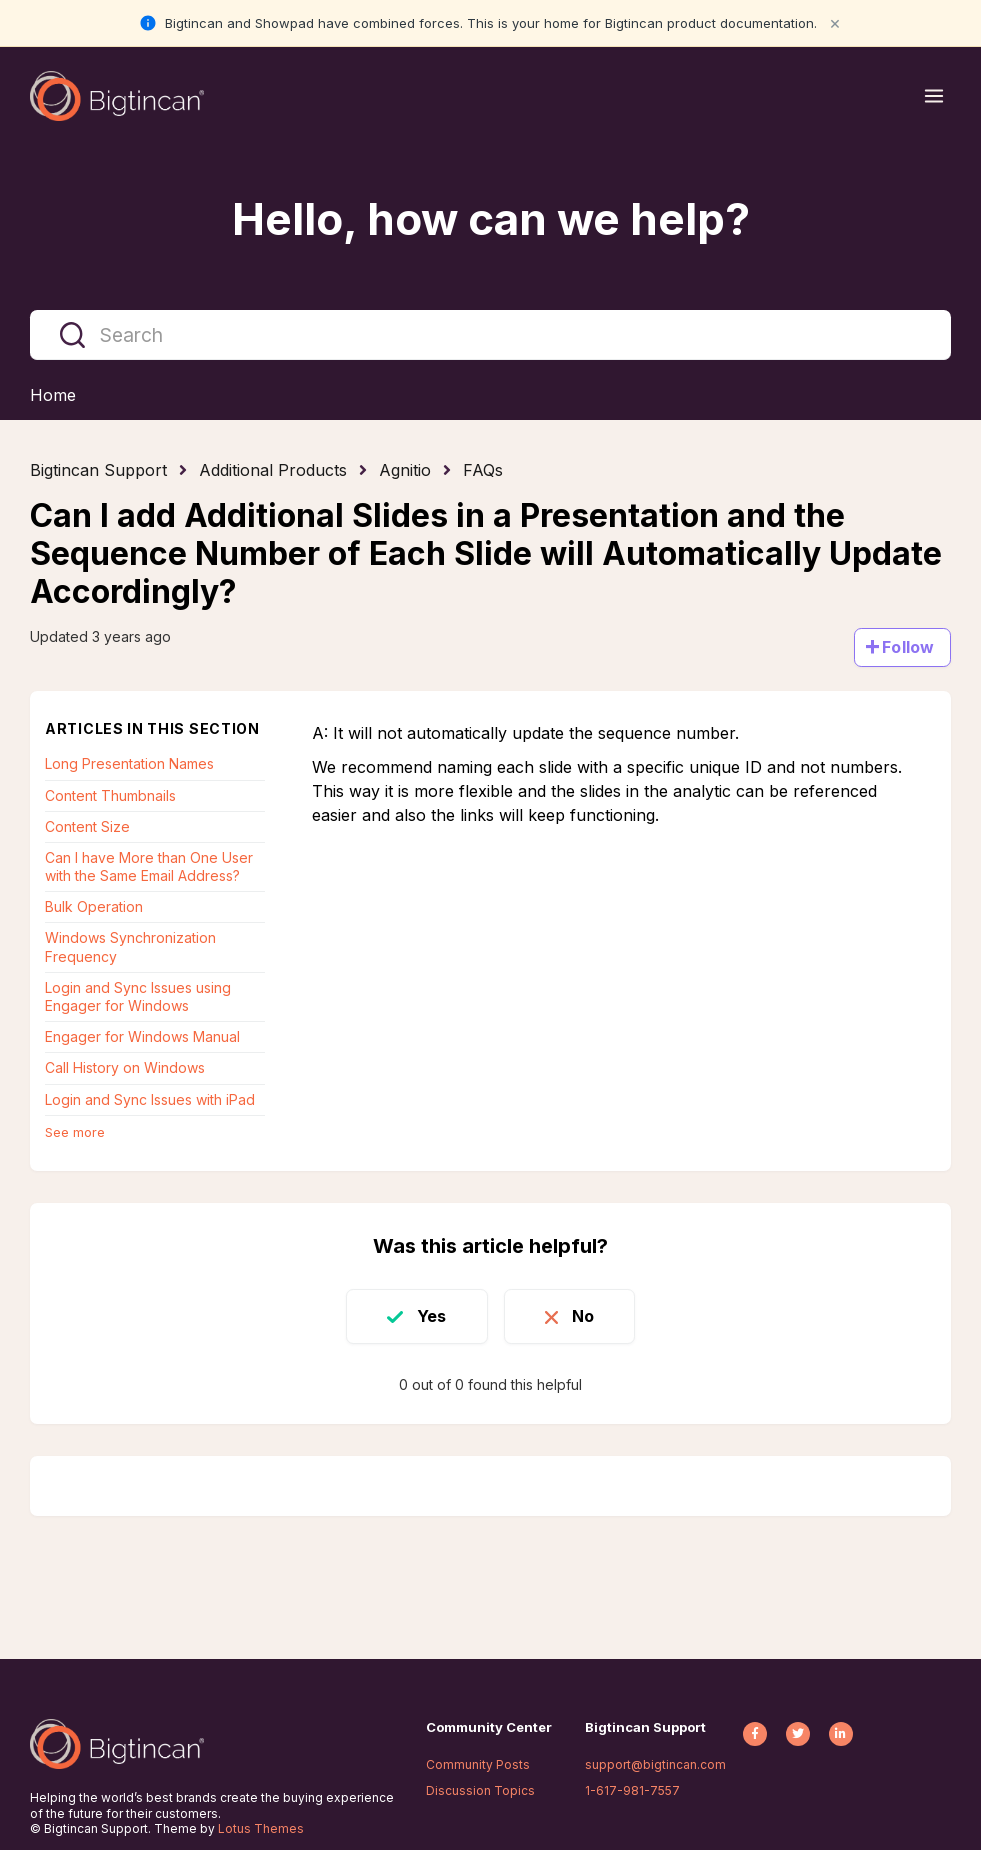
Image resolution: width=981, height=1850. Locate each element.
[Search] (490, 335)
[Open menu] (934, 96)
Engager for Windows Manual (142, 1036)
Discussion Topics (480, 1790)
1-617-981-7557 (632, 1790)
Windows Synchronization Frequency (130, 946)
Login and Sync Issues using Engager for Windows (138, 996)
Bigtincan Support (98, 470)
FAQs (483, 470)
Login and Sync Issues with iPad (150, 1099)
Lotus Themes (261, 1828)
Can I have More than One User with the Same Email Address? (149, 866)
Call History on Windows (125, 1067)
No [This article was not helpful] (583, 1316)
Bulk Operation (94, 906)
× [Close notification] (835, 22)
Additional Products (273, 470)
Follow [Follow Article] (908, 647)
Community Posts (478, 1764)
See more (75, 1132)
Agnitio (405, 470)
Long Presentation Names (129, 763)
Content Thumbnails (110, 795)
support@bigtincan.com (655, 1764)
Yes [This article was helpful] (431, 1316)
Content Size (87, 826)
